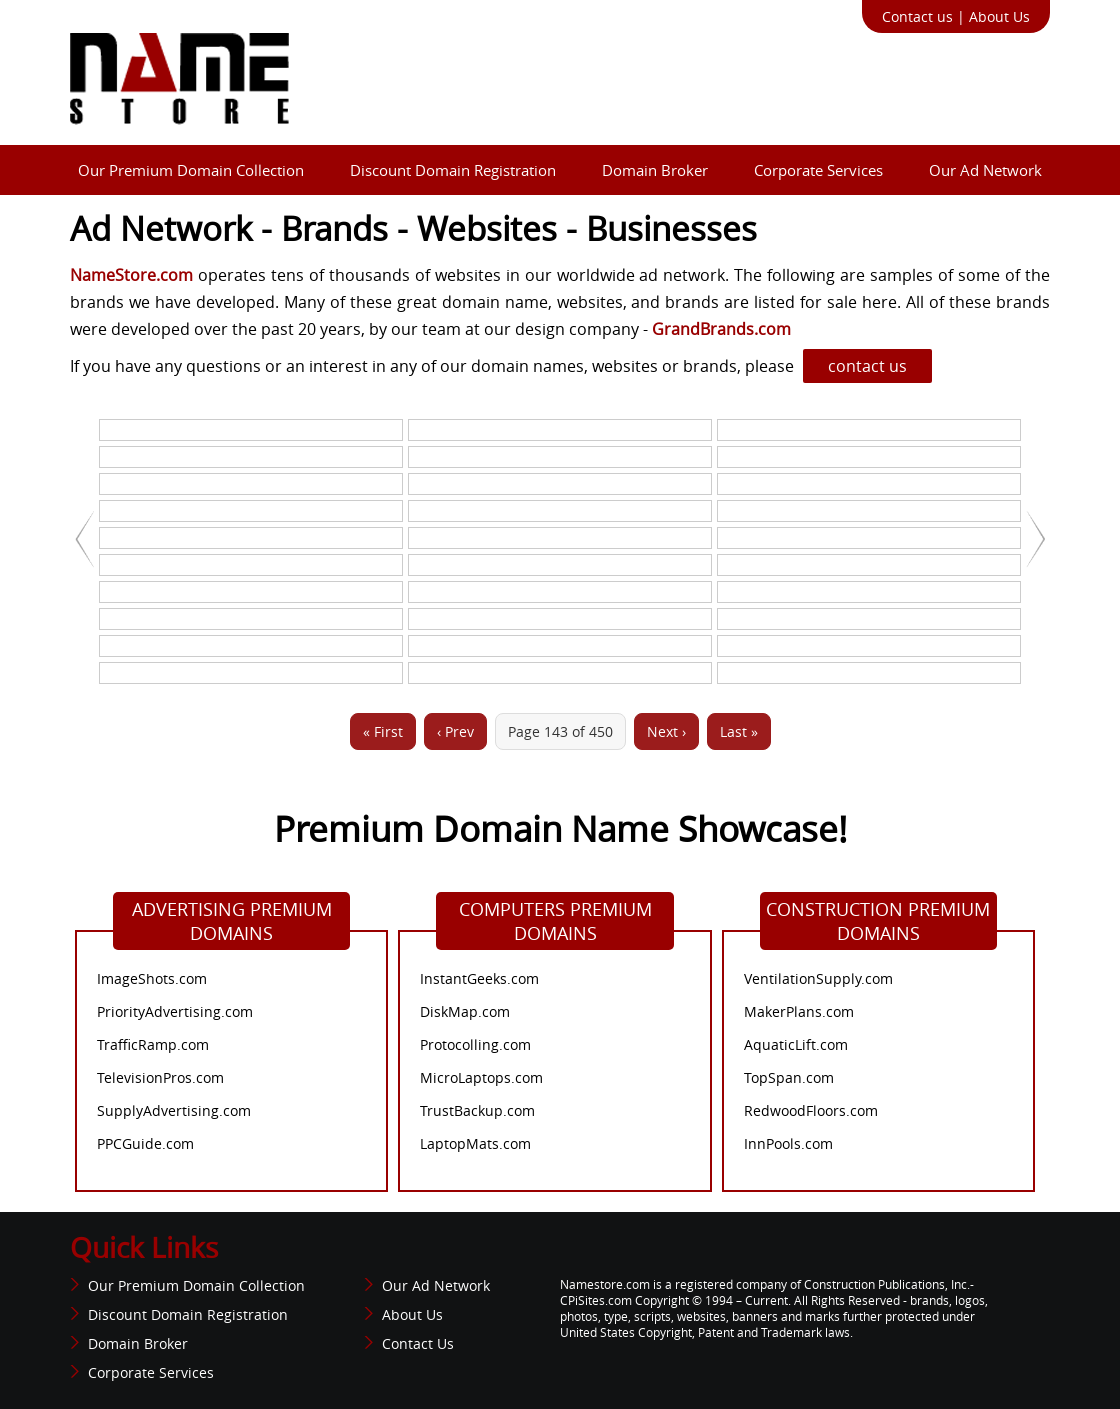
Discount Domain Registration (453, 170)
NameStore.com (131, 275)
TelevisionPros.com (160, 1077)
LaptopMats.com (475, 1143)
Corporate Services (818, 170)
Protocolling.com (475, 1044)
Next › (666, 731)
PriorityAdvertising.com (175, 1011)
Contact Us (418, 1343)
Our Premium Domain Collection (191, 170)
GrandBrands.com (719, 329)
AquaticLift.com (796, 1044)
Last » (739, 731)
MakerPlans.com (799, 1011)
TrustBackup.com (477, 1110)
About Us (999, 16)
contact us (867, 366)
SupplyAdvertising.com (174, 1110)
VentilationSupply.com (818, 978)
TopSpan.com (789, 1077)
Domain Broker (655, 170)
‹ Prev (455, 731)
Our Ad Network (985, 170)
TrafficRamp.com (153, 1044)
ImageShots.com (152, 978)
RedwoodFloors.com (811, 1110)
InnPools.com (788, 1143)
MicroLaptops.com (481, 1077)
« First (383, 731)
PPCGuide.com (145, 1143)
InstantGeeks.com (479, 978)
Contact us (917, 16)
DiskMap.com (465, 1011)
